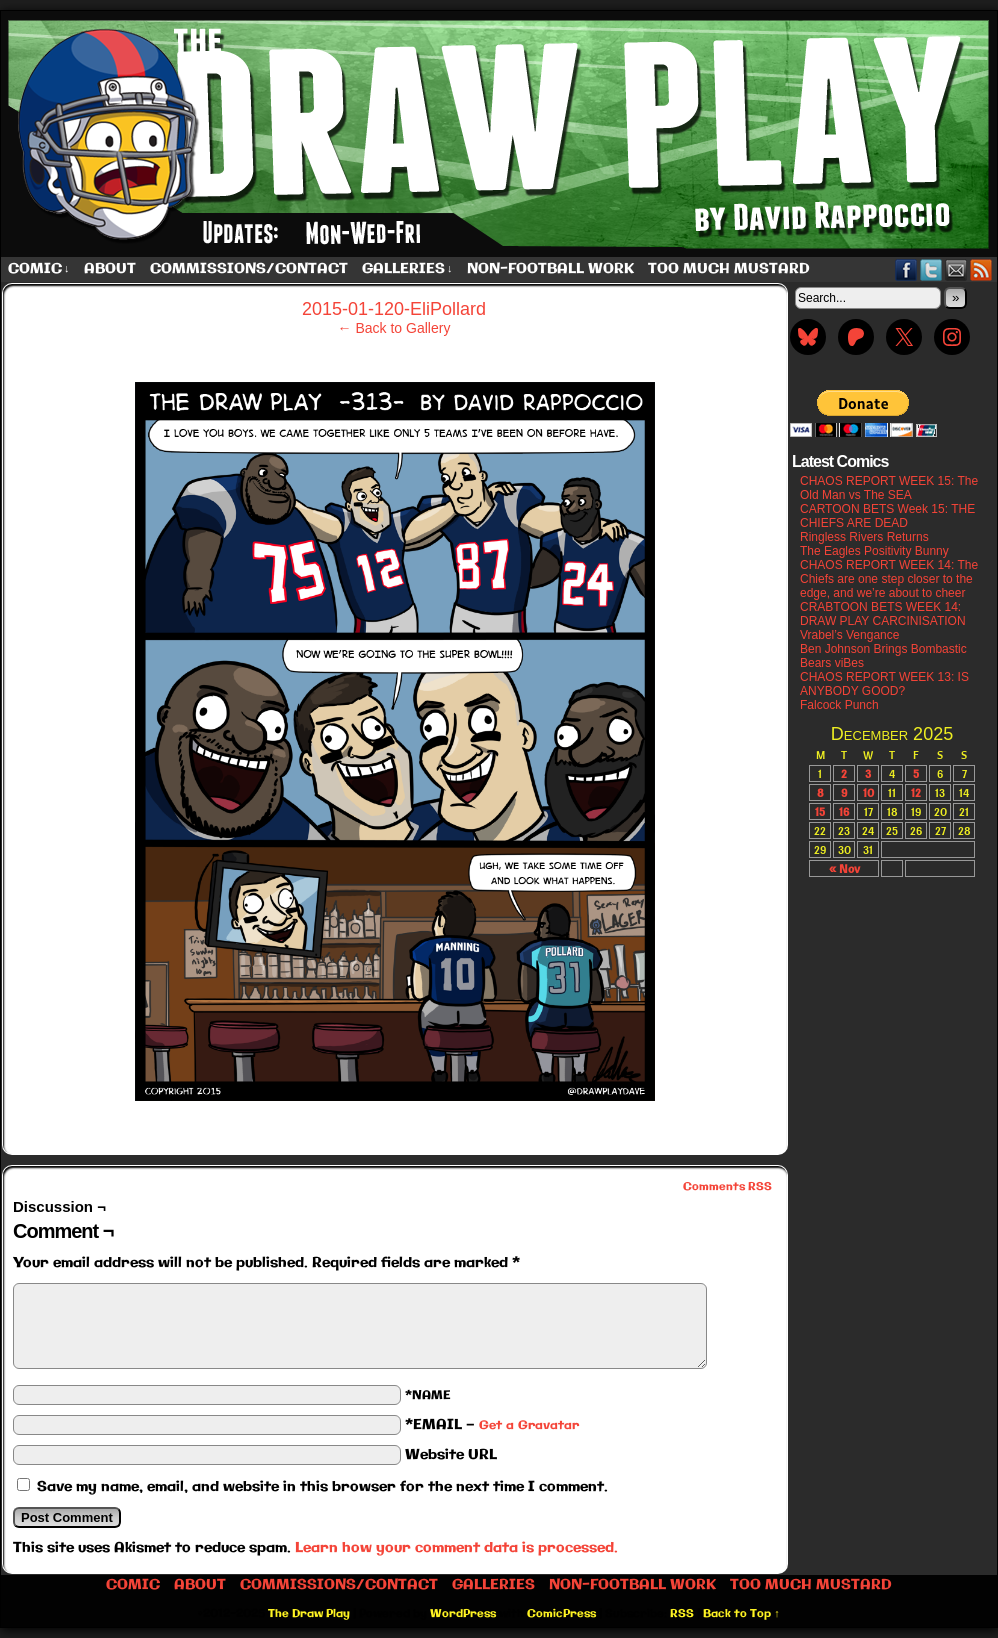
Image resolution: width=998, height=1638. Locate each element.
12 (916, 792)
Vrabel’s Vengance (849, 635)
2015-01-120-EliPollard (394, 309)
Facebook (906, 269)
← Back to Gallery (394, 328)
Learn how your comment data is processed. (456, 1548)
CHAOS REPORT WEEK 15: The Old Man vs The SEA (889, 488)
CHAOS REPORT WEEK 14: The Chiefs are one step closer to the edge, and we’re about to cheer (889, 579)
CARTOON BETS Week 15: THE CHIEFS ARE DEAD (887, 516)
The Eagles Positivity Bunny (874, 551)
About (110, 269)
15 (820, 811)
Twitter (931, 269)
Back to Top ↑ (741, 1614)
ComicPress (561, 1614)
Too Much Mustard (729, 269)
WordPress (463, 1614)
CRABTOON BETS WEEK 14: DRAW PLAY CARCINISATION (883, 614)
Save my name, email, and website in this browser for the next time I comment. (322, 1487)
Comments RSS (727, 1187)
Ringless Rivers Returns (864, 537)
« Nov (844, 868)
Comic (39, 269)
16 (844, 811)
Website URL (451, 1455)
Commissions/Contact (249, 269)
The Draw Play (309, 1614)
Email (956, 269)
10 (868, 792)
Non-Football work (550, 269)
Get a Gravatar (529, 1425)
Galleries (407, 269)
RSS (981, 269)
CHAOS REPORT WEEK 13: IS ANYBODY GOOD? (884, 684)
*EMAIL (492, 1425)
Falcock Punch (839, 705)
